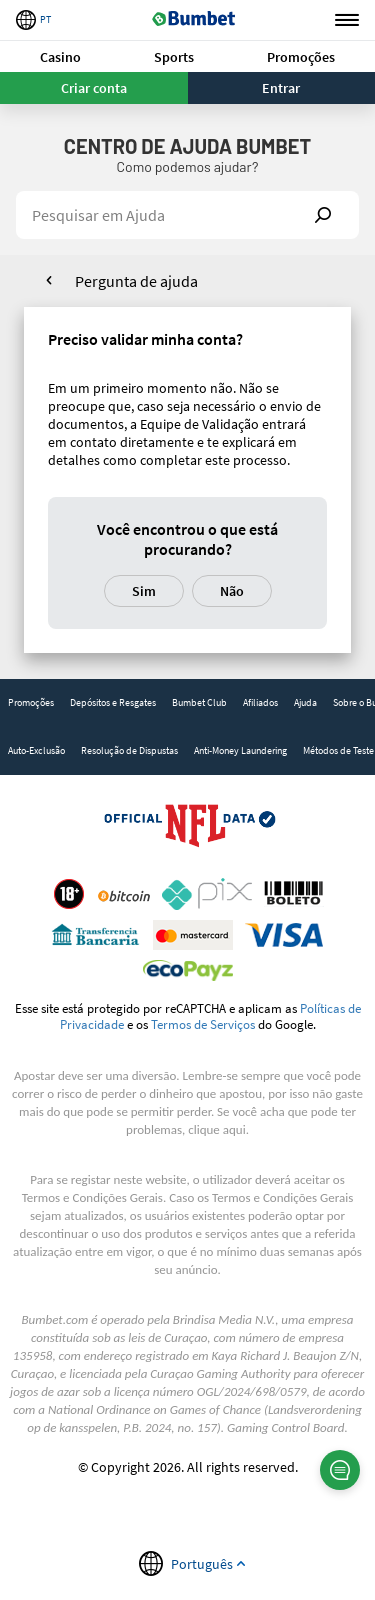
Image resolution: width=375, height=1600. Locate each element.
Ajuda (305, 702)
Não (232, 591)
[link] (31, 703)
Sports (174, 57)
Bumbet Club (199, 702)
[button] (61, 56)
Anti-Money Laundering (240, 750)
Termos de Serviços (203, 1024)
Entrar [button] (281, 88)
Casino (60, 57)
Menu (347, 20)
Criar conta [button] (94, 88)
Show (323, 215)
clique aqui (216, 1129)
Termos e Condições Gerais (92, 1197)
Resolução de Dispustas (129, 750)
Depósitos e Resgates (113, 702)
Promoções (301, 57)
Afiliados (260, 702)
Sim (144, 591)
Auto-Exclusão (36, 750)
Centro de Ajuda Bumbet (187, 146)
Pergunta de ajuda (136, 281)
